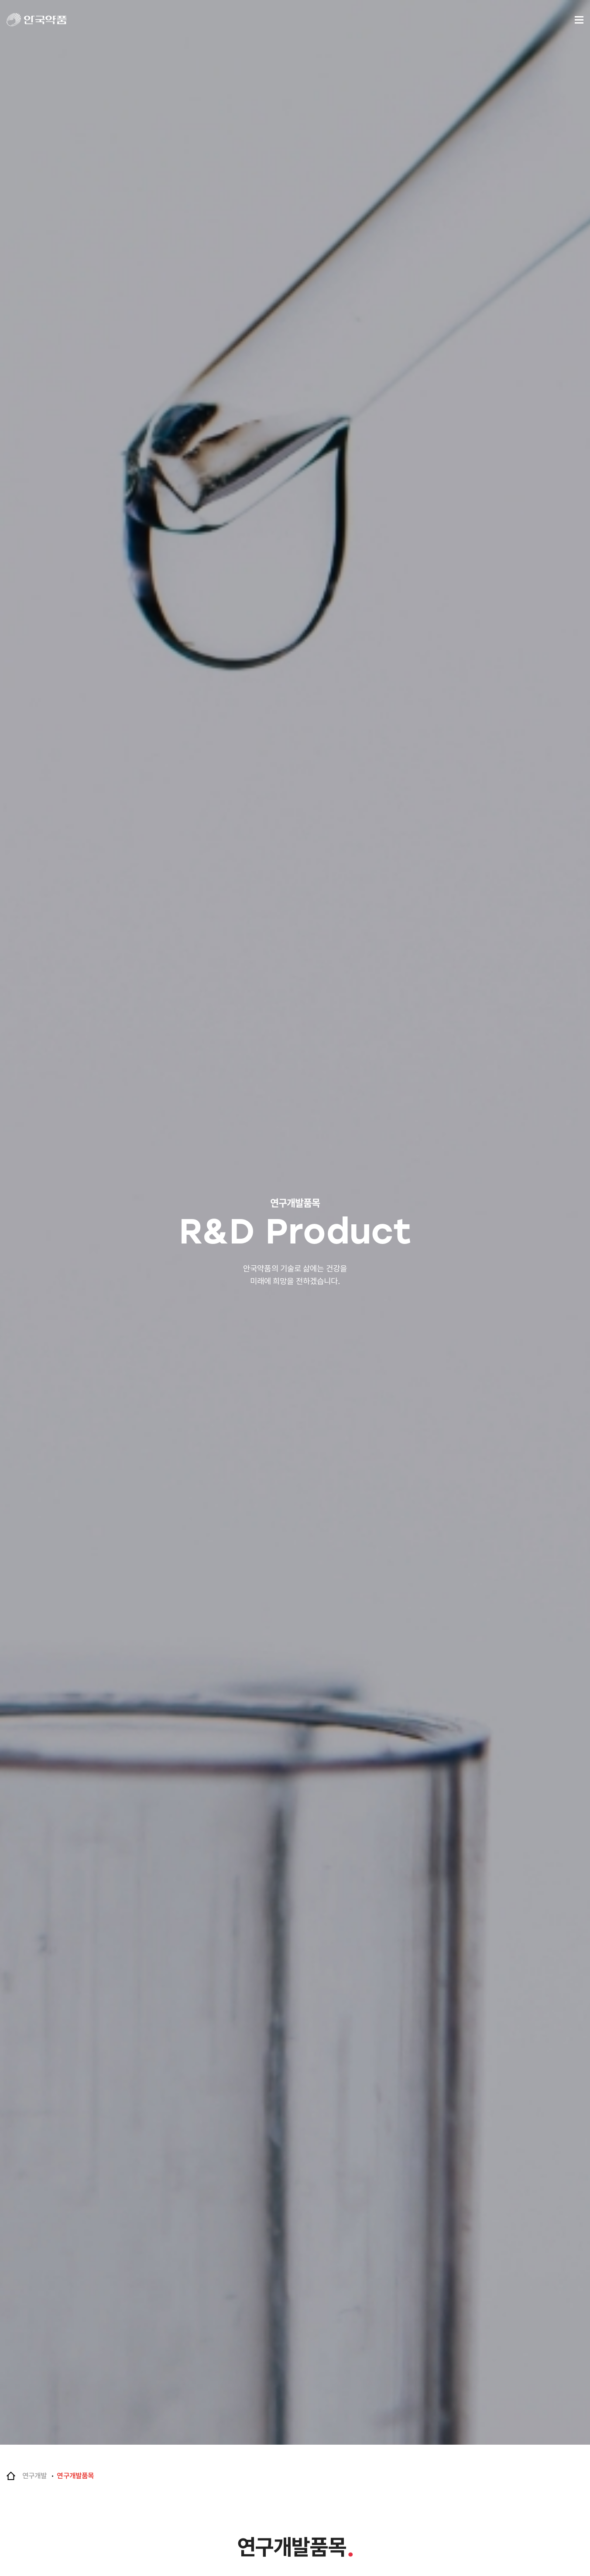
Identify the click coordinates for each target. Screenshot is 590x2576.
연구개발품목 (75, 2476)
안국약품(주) (45, 19)
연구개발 (34, 2476)
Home (11, 2476)
